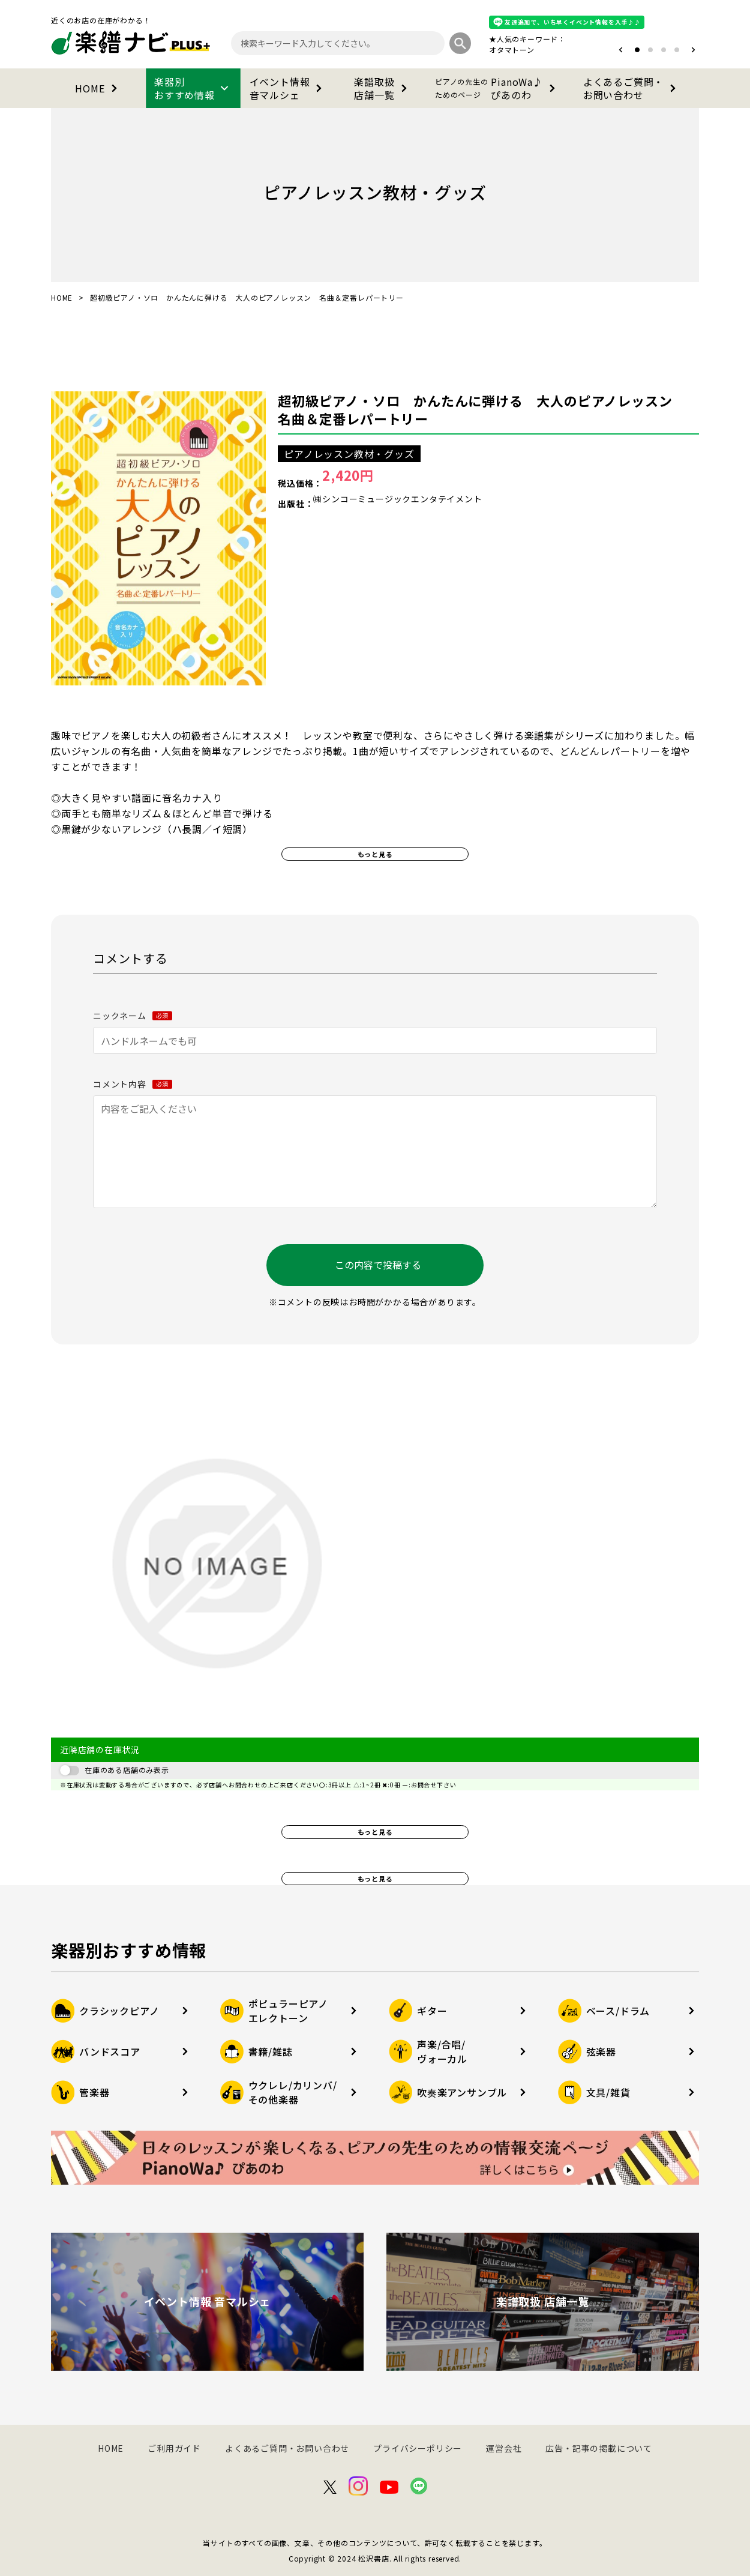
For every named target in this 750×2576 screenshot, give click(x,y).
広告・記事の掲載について (598, 2448)
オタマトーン (512, 49)
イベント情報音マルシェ (288, 88)
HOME (98, 88)
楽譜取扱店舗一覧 (382, 88)
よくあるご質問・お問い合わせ (631, 88)
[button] (620, 49)
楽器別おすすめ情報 (193, 88)
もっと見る (375, 854)
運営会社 (503, 2448)
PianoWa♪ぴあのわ (497, 88)
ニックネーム (132, 1016)
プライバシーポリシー (417, 2448)
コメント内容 (132, 1084)
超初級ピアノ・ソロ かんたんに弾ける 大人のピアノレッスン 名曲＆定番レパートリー (482, 409)
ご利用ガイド (174, 2448)
